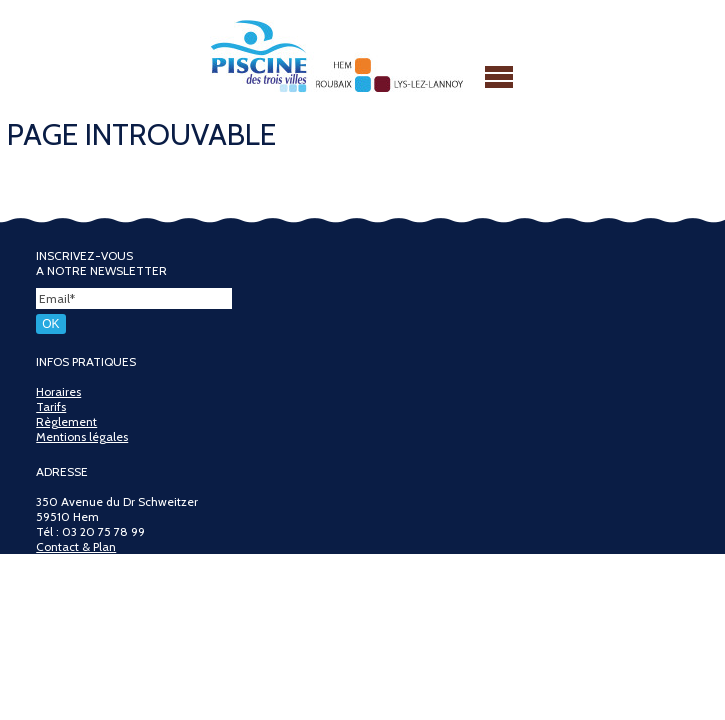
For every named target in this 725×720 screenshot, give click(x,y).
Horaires (58, 391)
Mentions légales (82, 436)
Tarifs (51, 406)
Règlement (66, 421)
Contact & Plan (76, 546)
